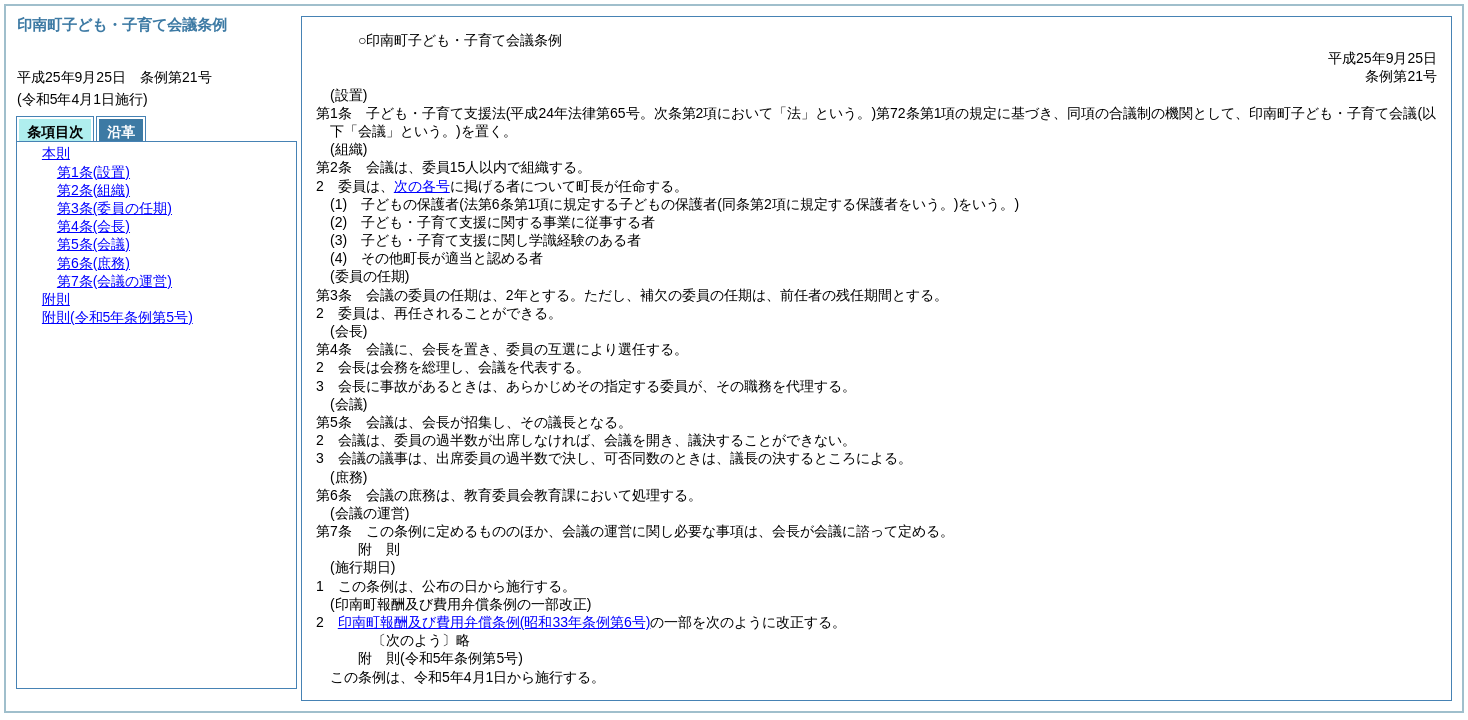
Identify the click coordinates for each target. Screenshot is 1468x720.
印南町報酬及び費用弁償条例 (494, 622)
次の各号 (422, 186)
